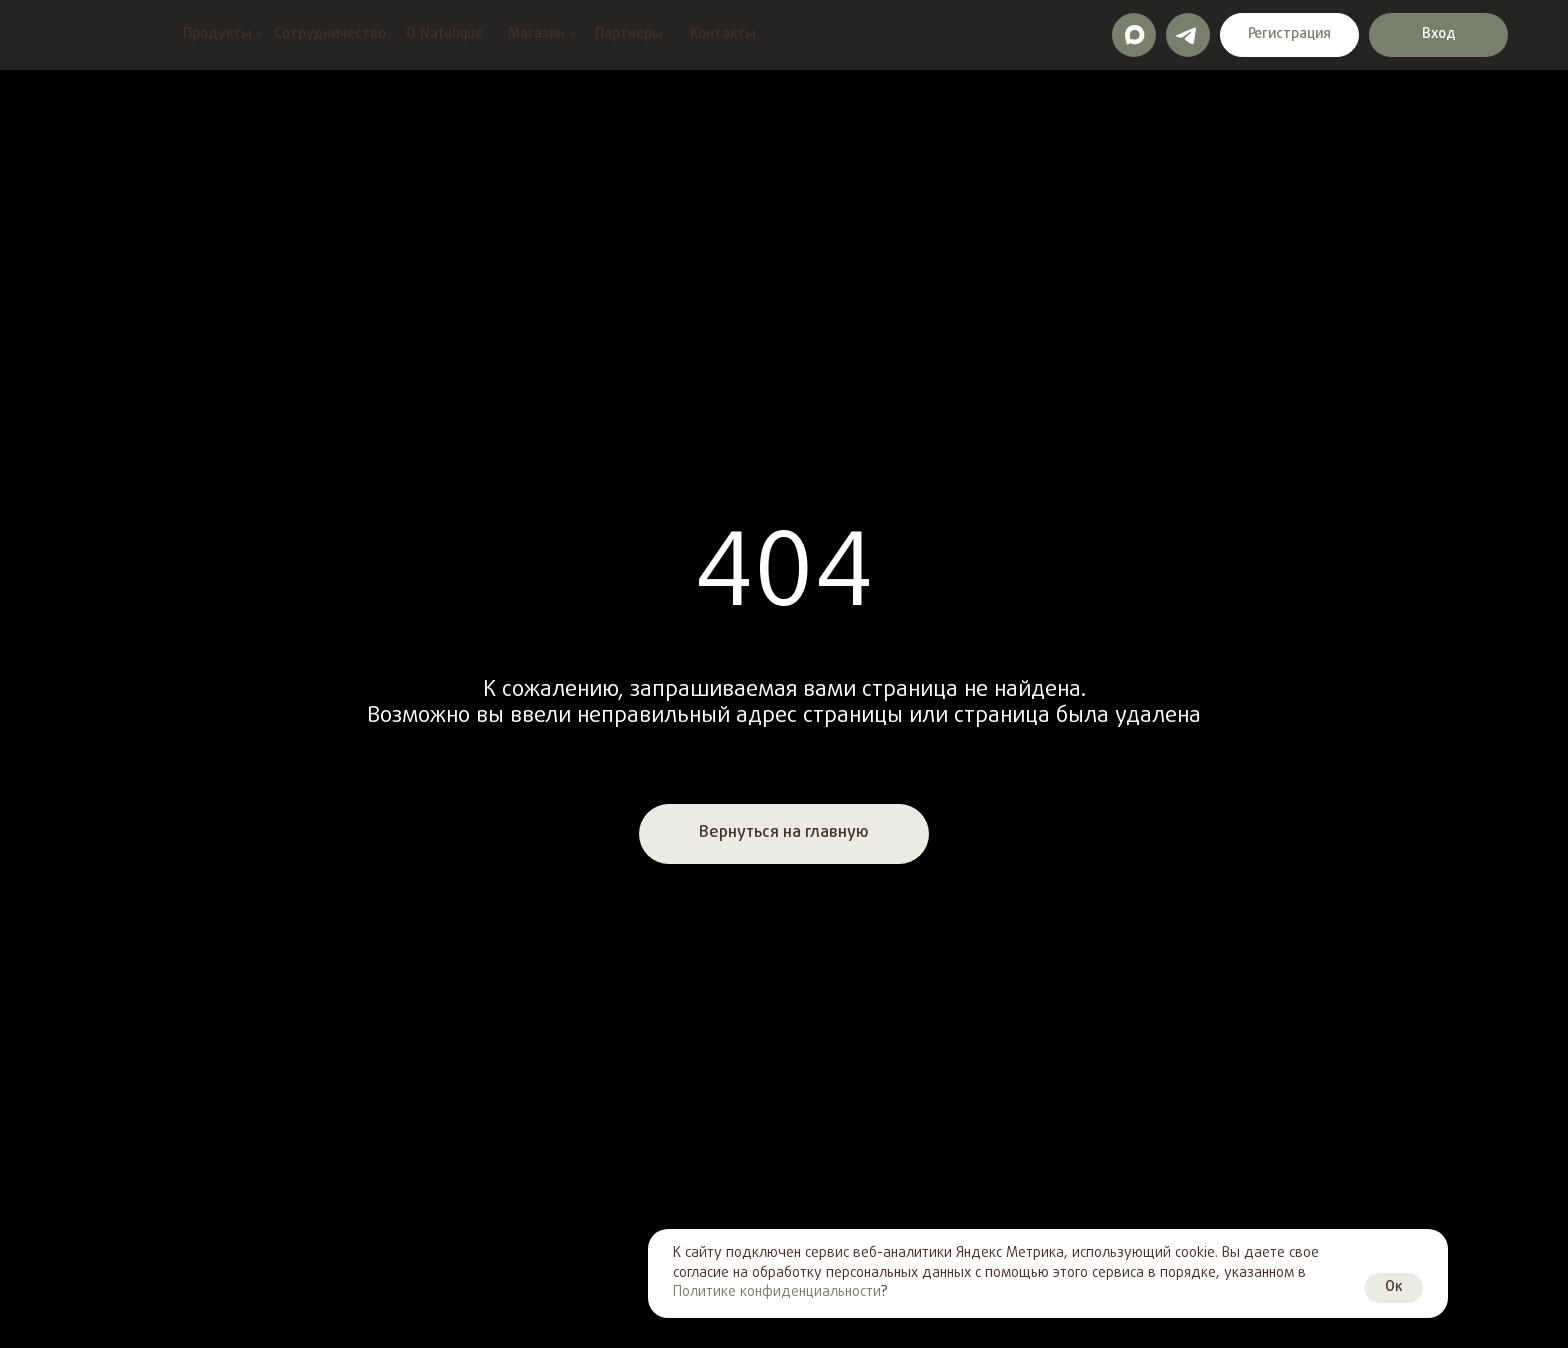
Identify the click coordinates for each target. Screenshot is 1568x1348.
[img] (74, 35)
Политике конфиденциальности (777, 1292)
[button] (1289, 35)
